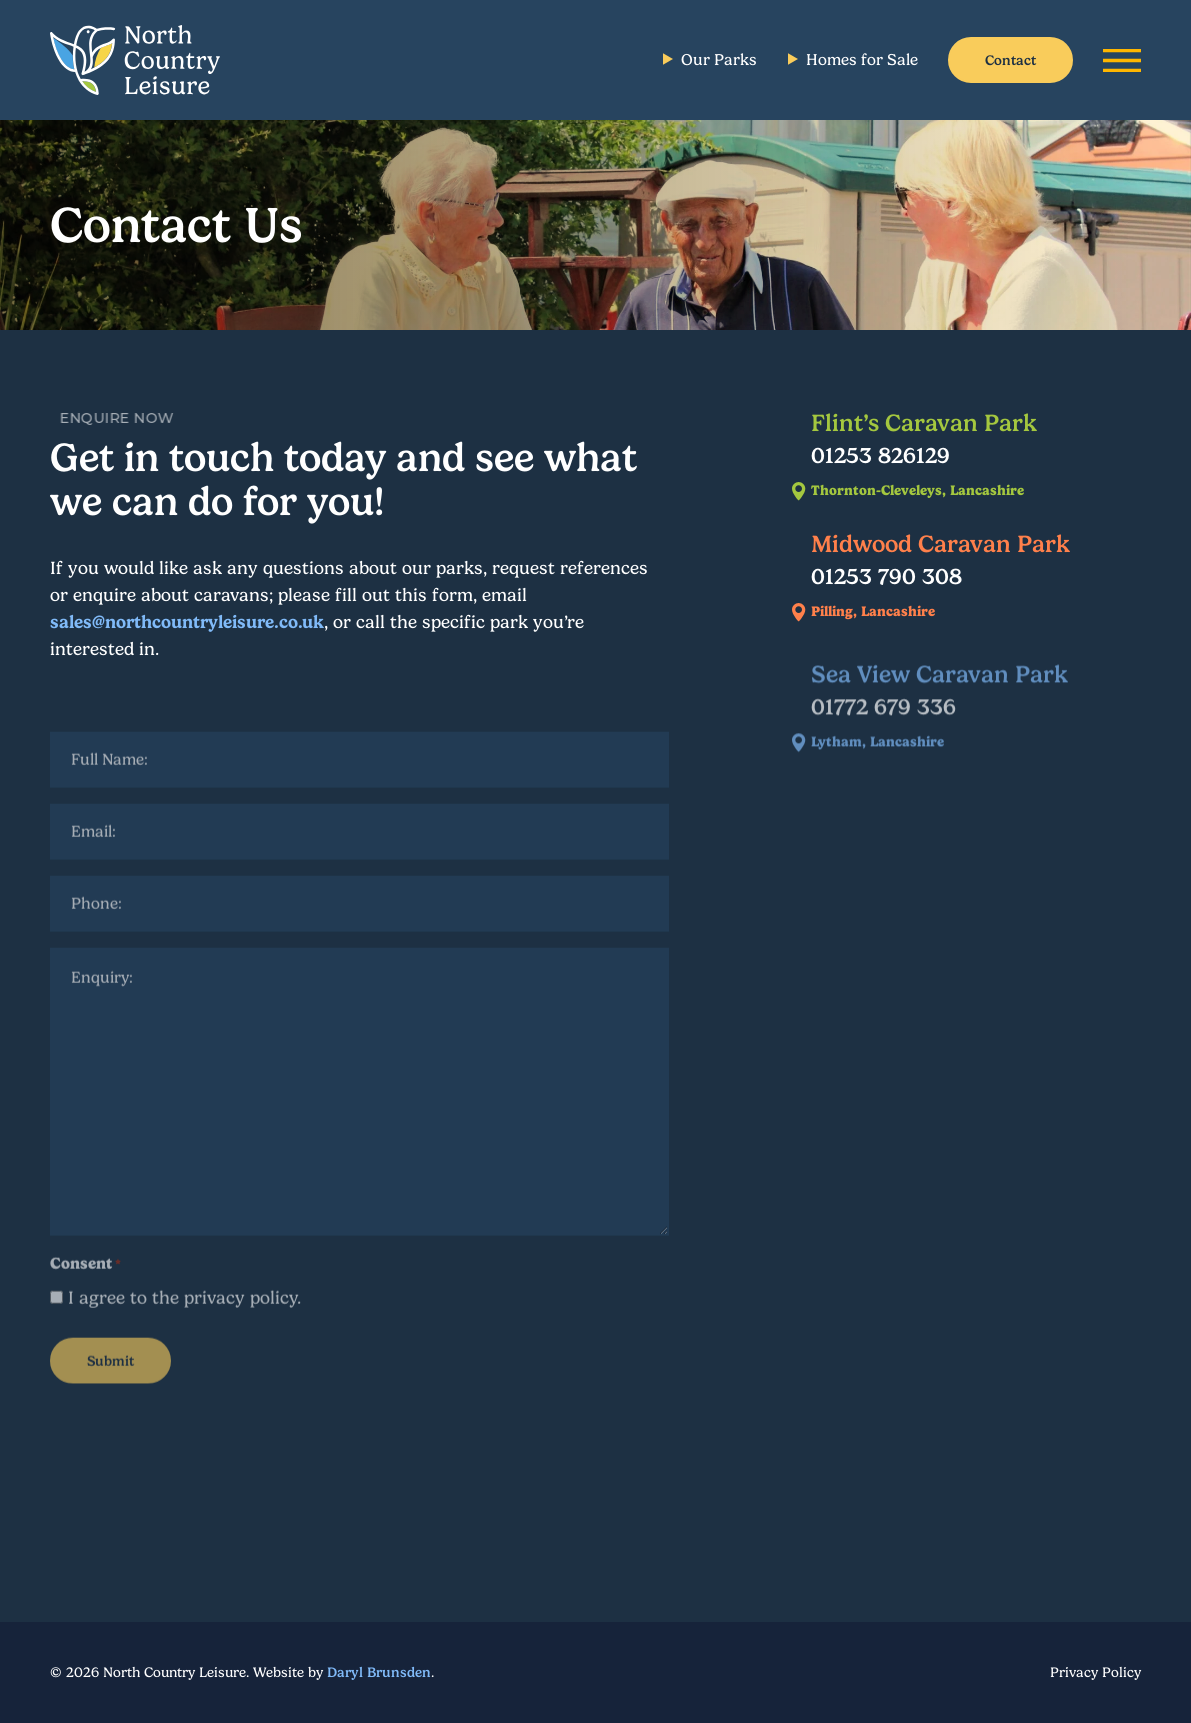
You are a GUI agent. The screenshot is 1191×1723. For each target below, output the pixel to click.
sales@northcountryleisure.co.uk (187, 621)
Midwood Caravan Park (940, 544)
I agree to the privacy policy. (184, 1306)
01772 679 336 (883, 717)
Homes (862, 59)
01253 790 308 (886, 576)
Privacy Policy (1095, 1672)
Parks (719, 59)
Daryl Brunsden (379, 1672)
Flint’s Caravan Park (924, 423)
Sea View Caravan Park (939, 685)
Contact (1010, 60)
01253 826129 (880, 455)
